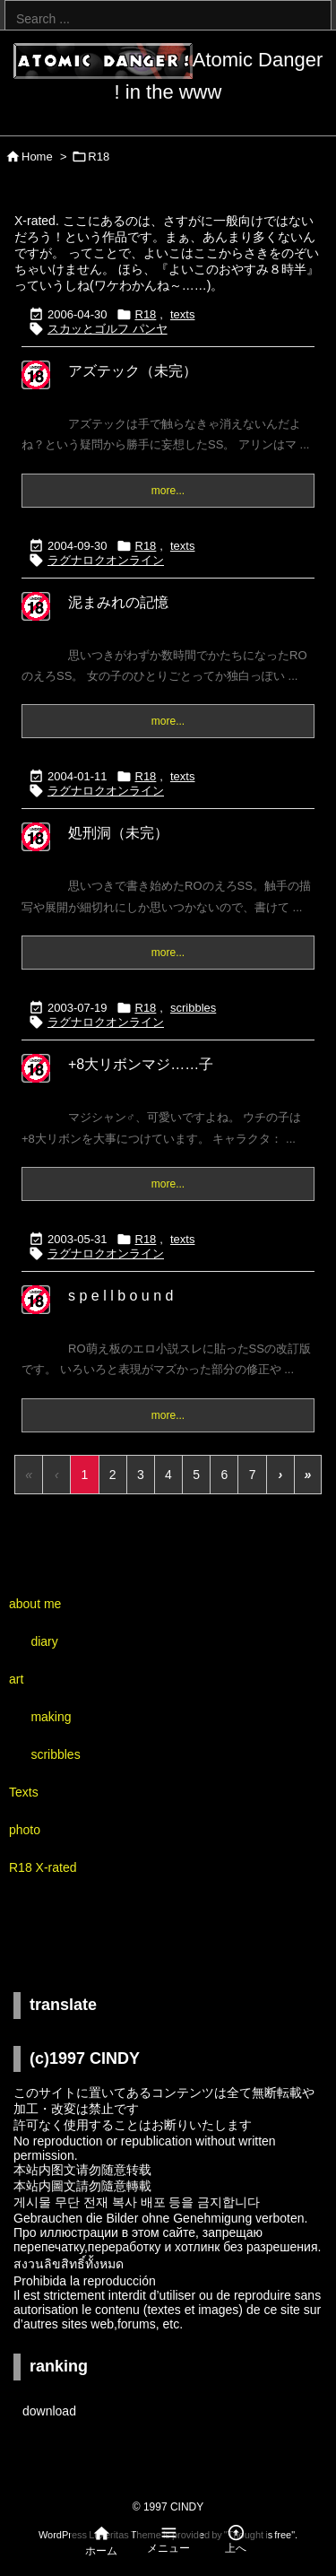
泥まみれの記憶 (118, 602)
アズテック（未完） (132, 371)
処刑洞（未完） (118, 832)
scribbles (193, 1007)
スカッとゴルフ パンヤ (107, 328)
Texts (24, 1792)
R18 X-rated (42, 1867)
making (50, 1717)
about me (35, 1604)
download (49, 2411)
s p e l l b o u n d (120, 1295)
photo (24, 1830)
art (16, 1679)
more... (168, 490)
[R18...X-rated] (36, 387)
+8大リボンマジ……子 (140, 1064)
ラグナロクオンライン (105, 560)
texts (182, 314)
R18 (146, 314)
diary (43, 1641)
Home (37, 156)
